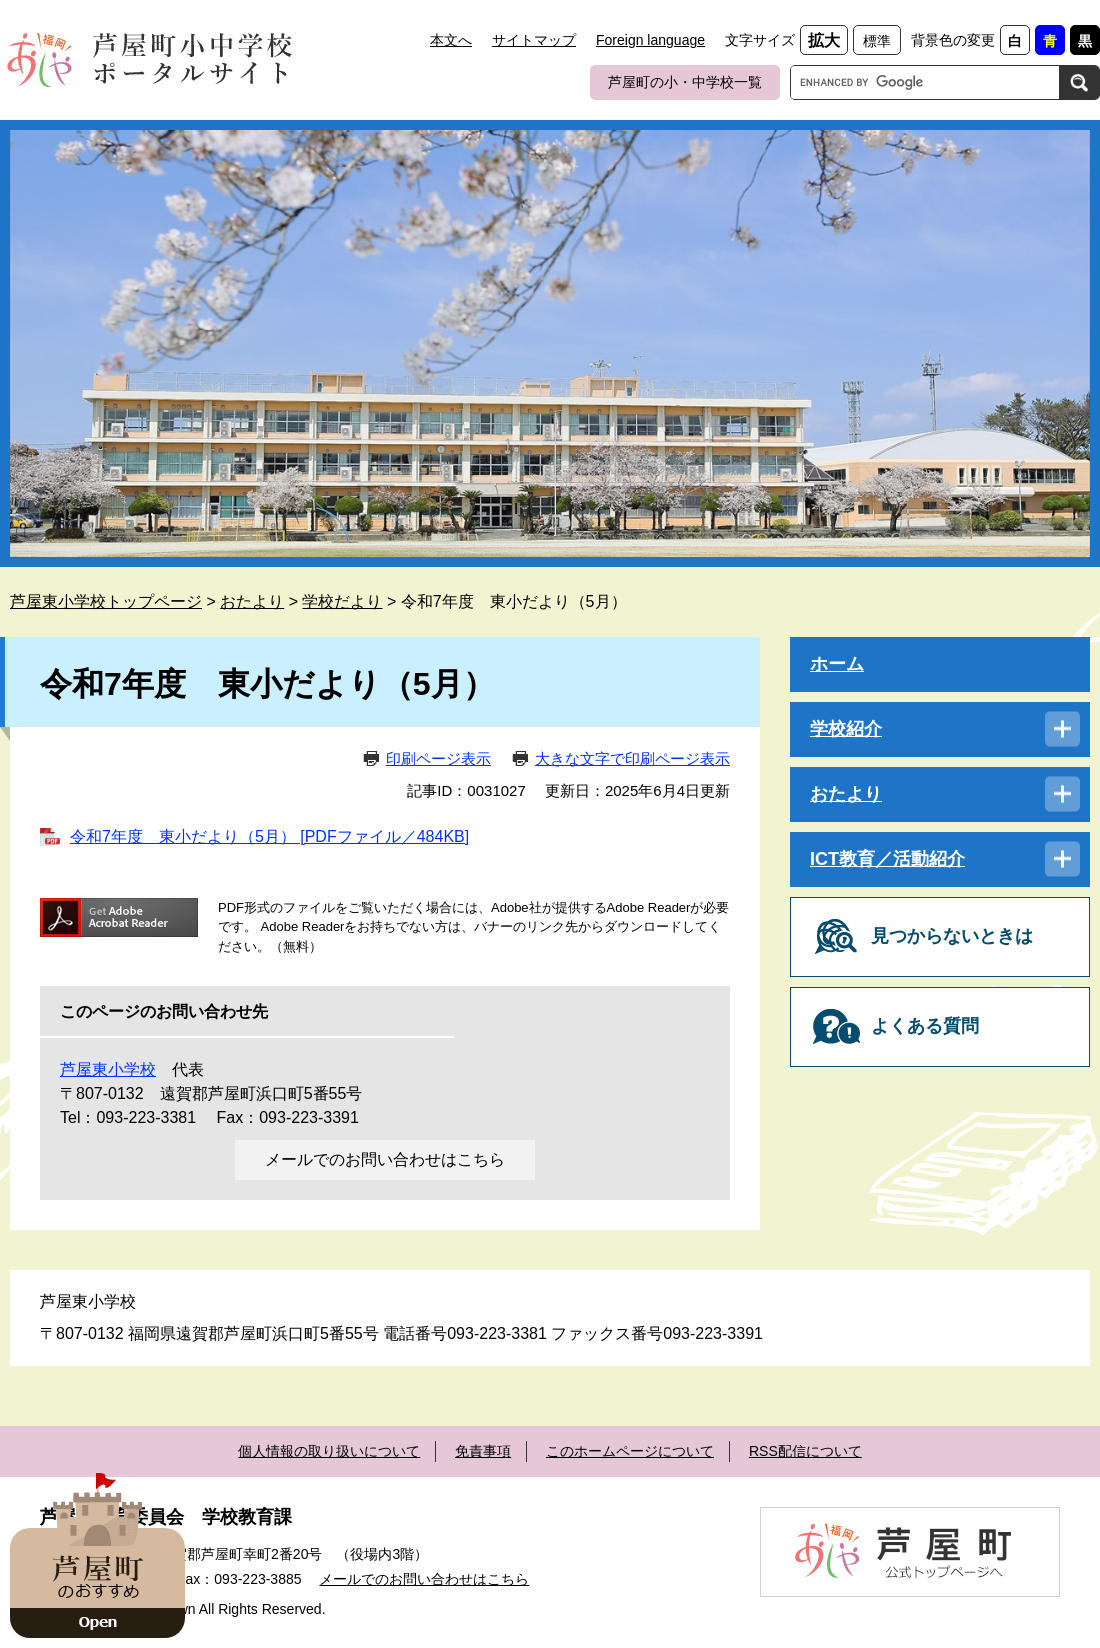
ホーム (837, 664)
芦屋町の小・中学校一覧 (685, 82)
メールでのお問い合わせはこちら (385, 1159)
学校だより (342, 601)
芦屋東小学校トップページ (106, 601)
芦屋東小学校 (108, 1069)
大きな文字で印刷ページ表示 (632, 758)
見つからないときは (952, 936)
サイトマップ (534, 40)
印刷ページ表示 (438, 758)
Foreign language (650, 40)
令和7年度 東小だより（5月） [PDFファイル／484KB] (269, 836)
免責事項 (483, 1451)
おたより (252, 601)
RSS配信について (805, 1451)
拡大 (824, 40)
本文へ (451, 40)
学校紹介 (846, 729)
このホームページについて (630, 1451)
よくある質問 (925, 1026)
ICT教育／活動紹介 (887, 859)
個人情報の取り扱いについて (329, 1451)
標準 (877, 41)
